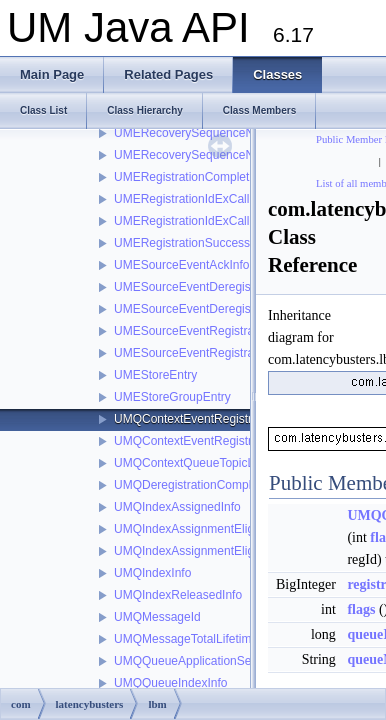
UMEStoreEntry (155, 375)
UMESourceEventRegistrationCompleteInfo (229, 331)
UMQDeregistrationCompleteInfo (201, 485)
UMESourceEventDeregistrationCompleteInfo (234, 287)
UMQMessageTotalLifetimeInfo (196, 639)
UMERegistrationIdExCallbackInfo (204, 221)
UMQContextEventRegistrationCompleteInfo (231, 419)
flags (361, 609)
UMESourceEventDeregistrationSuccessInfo (231, 309)
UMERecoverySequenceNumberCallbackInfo (234, 155)
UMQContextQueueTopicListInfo (200, 463)
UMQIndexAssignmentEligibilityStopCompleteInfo (245, 551)
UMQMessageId (157, 617)
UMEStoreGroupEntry (172, 397)
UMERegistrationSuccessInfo (192, 243)
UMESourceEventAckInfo (181, 265)
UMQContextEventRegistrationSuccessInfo (228, 441)
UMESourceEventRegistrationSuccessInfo (226, 353)
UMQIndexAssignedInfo (177, 507)
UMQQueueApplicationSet (184, 661)
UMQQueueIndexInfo (170, 683)
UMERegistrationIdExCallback (194, 199)
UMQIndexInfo (152, 573)
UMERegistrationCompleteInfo (195, 177)
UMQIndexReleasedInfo (178, 595)
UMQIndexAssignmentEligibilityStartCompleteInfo (245, 529)
